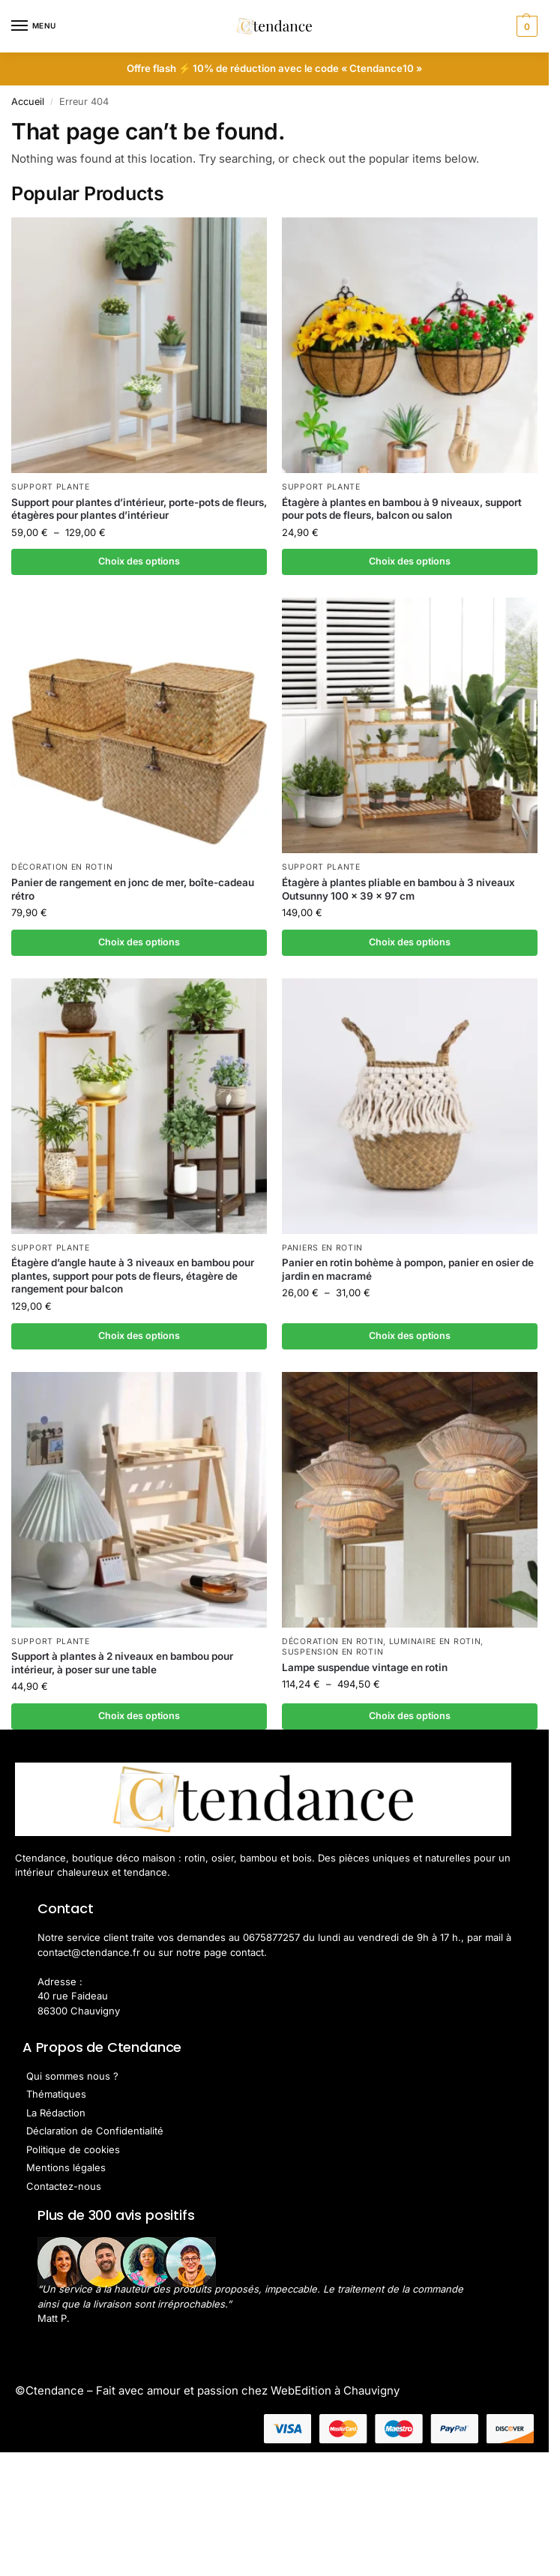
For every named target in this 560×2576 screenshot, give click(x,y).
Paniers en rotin (322, 1249)
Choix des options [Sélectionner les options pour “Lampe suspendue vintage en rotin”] (410, 1717)
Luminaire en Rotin (435, 1642)
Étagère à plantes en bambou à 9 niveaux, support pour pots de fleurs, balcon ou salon (402, 509)
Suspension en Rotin (332, 1653)
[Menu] (33, 26)
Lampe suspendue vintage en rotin (365, 1668)
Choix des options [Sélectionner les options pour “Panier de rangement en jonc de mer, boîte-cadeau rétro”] (139, 942)
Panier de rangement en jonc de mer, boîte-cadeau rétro (132, 890)
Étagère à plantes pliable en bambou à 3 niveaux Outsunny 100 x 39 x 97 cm (398, 890)
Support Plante (50, 487)
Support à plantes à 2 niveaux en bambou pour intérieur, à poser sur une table (122, 1664)
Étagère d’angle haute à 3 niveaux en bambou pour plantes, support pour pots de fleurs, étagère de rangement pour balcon (132, 1276)
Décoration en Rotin (61, 868)
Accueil (27, 101)
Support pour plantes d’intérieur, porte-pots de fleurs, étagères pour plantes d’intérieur (139, 509)
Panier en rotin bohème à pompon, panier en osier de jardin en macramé (408, 1270)
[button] (525, 26)
